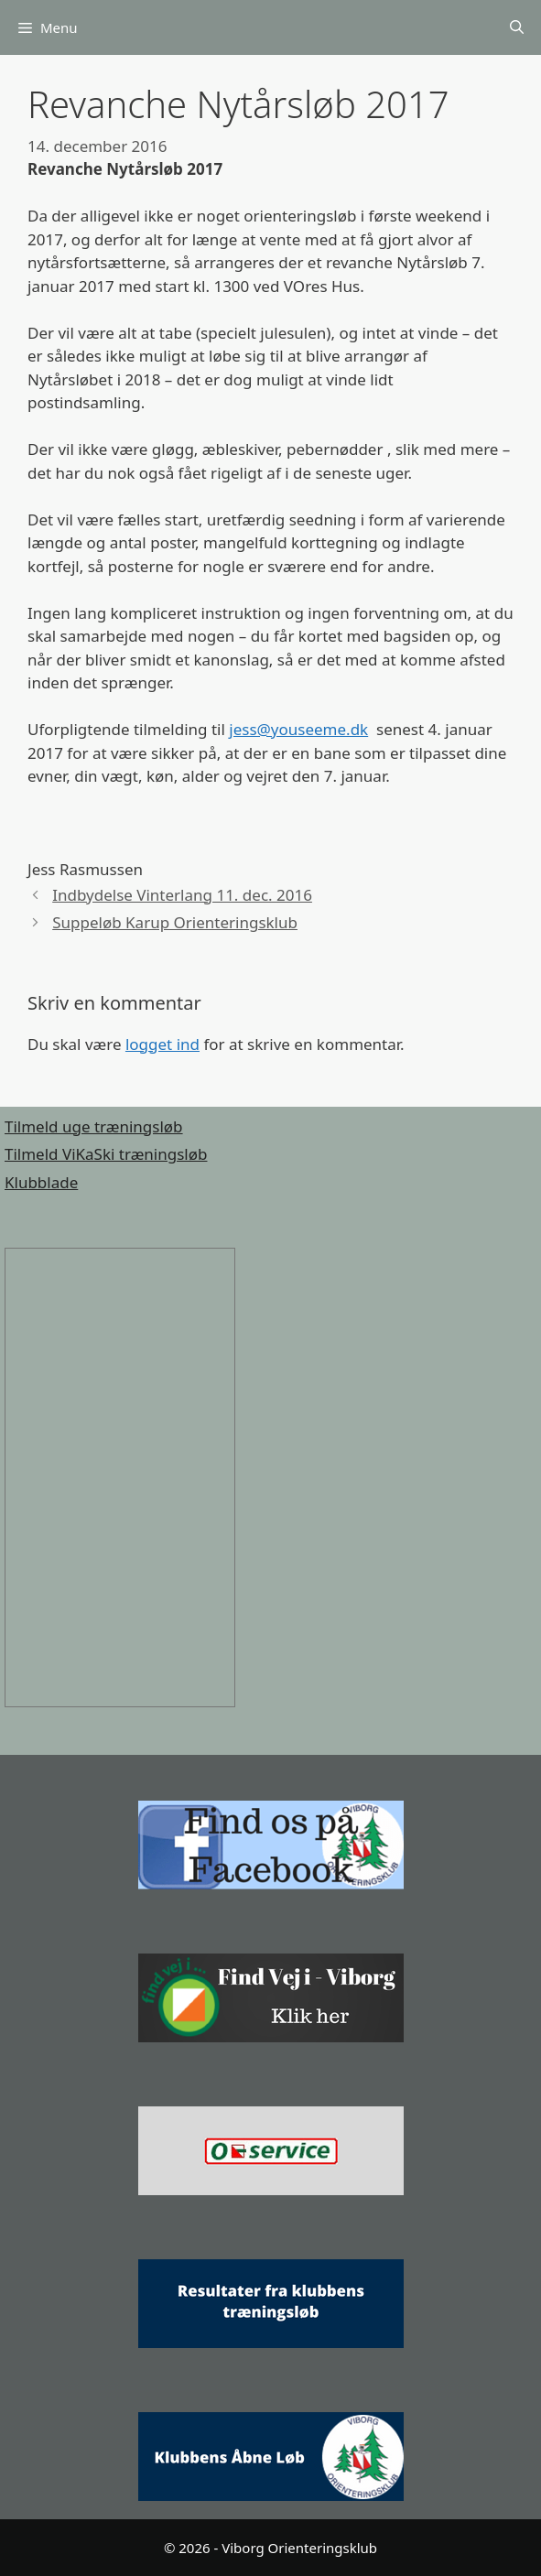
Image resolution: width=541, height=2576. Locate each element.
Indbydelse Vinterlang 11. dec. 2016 (182, 894)
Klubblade (41, 1182)
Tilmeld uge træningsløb (94, 1126)
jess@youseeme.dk (298, 729)
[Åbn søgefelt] (516, 28)
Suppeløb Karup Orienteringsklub (175, 922)
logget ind (162, 1044)
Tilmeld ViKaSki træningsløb (106, 1153)
